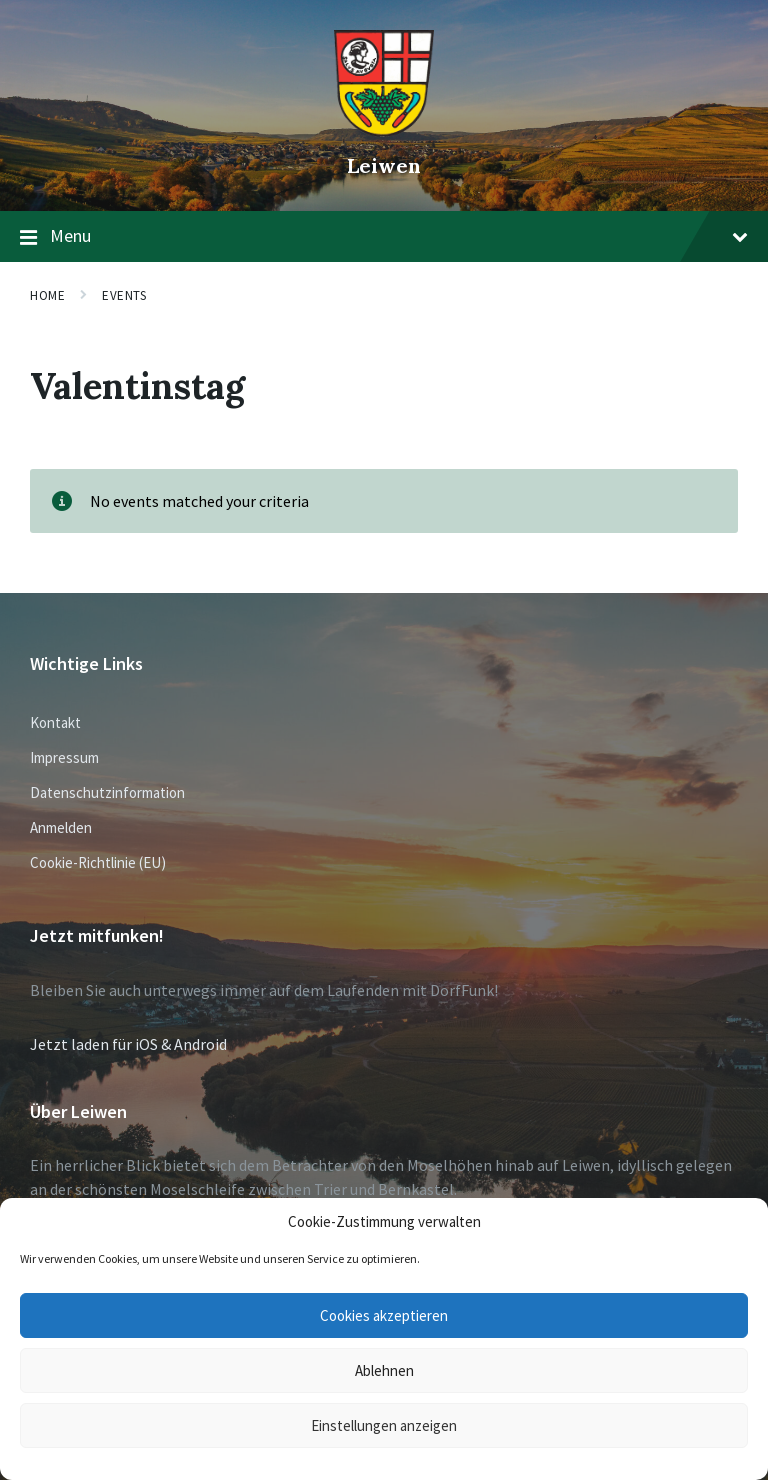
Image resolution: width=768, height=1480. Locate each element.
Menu (384, 237)
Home (47, 295)
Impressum (64, 757)
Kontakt (55, 722)
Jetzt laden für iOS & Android (128, 1044)
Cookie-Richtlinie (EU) (98, 862)
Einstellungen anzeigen (384, 1425)
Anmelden (61, 827)
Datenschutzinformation (107, 792)
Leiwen (384, 165)
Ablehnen (384, 1370)
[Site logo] (384, 131)
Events (124, 295)
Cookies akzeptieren (384, 1315)
